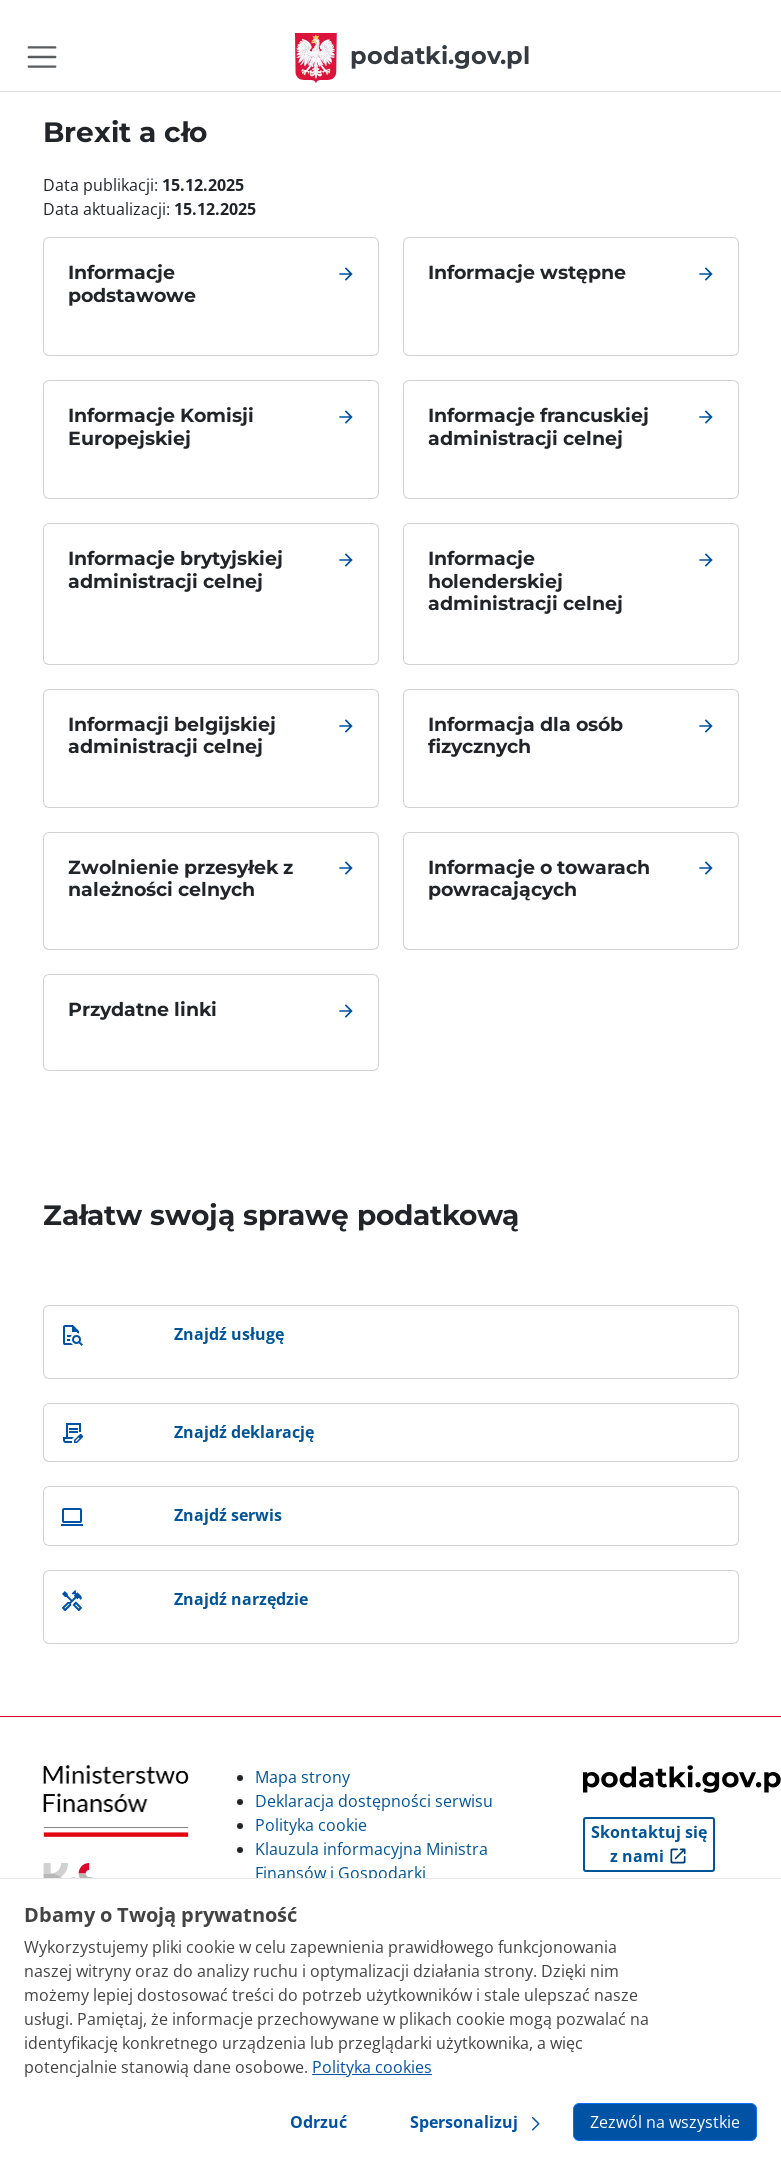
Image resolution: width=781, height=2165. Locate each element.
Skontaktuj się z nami (649, 1844)
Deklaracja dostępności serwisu (374, 1801)
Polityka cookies (372, 2067)
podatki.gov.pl (413, 55)
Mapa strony (302, 1777)
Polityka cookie (311, 1825)
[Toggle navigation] (42, 57)
